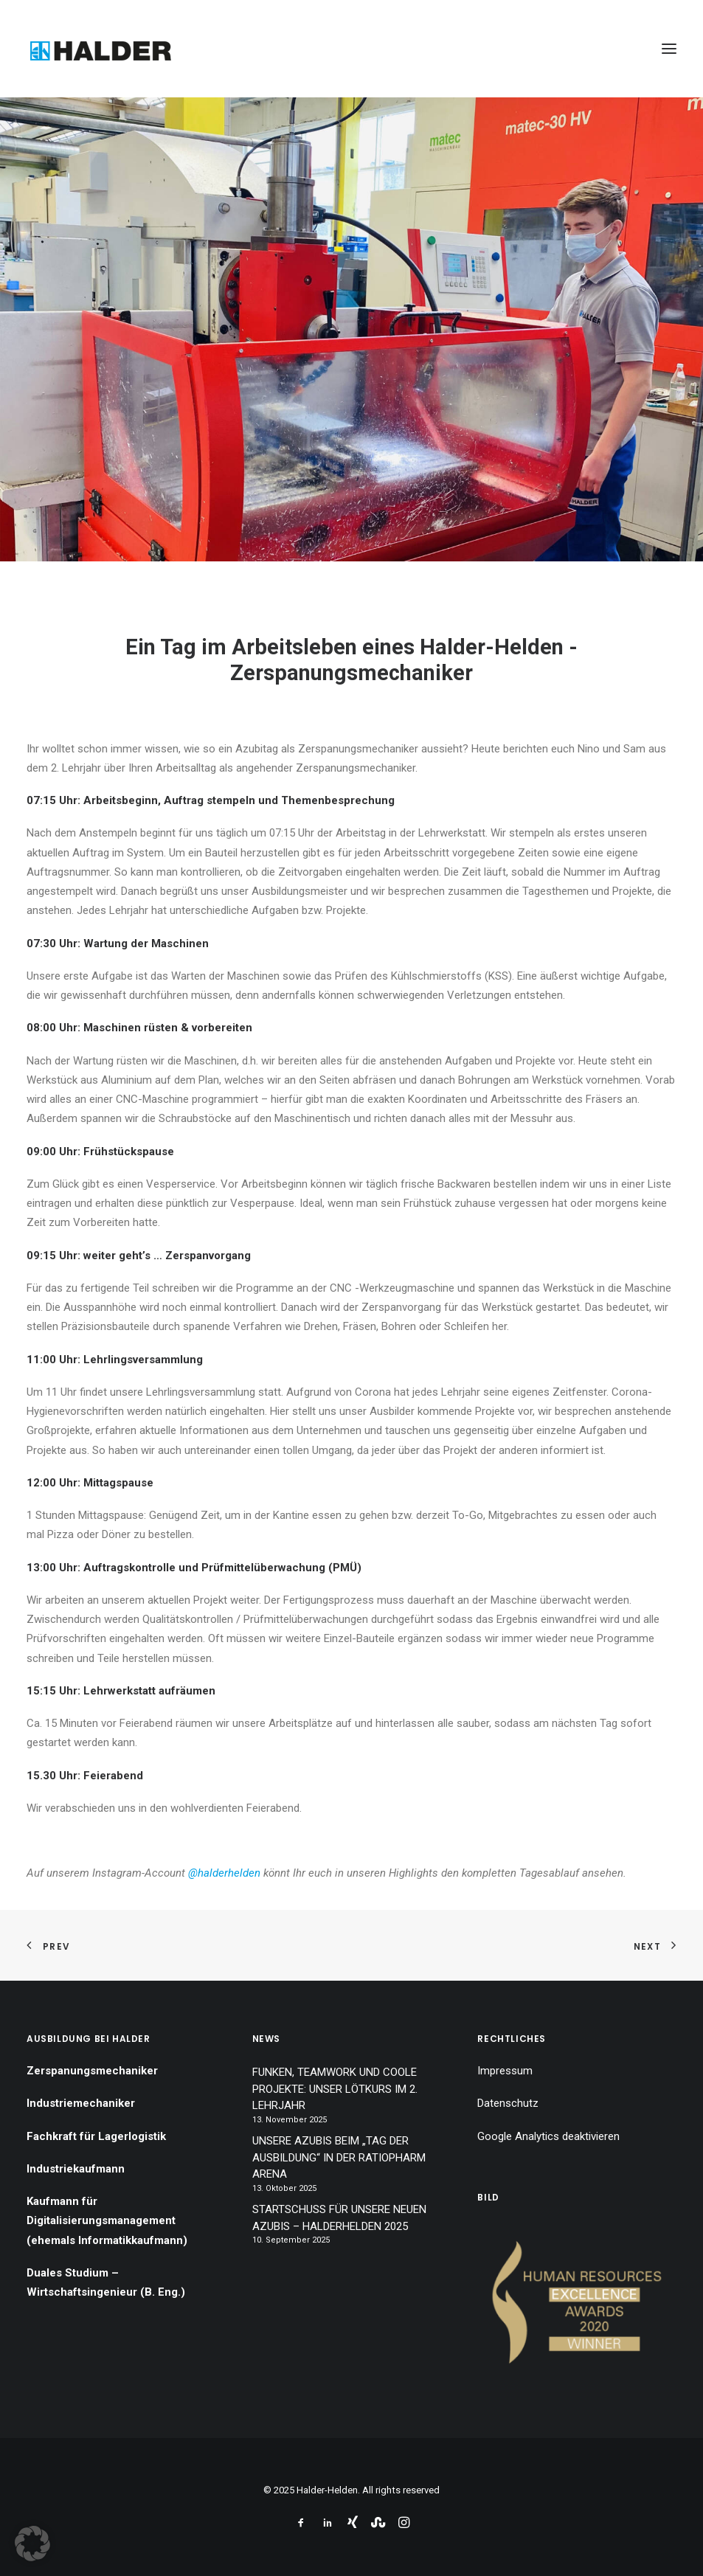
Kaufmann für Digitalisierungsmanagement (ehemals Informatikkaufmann (105, 2221)
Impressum (505, 2070)
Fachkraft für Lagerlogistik (96, 2136)
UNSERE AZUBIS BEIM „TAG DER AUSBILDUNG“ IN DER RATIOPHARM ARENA (339, 2157)
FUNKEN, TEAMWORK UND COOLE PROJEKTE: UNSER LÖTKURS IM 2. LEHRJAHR (335, 2089)
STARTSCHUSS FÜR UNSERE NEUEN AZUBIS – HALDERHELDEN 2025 (339, 2218)
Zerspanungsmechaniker (92, 2070)
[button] (669, 48)
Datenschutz (507, 2103)
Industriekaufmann (76, 2168)
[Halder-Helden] (100, 48)
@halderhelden (224, 1873)
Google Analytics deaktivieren (548, 2136)
